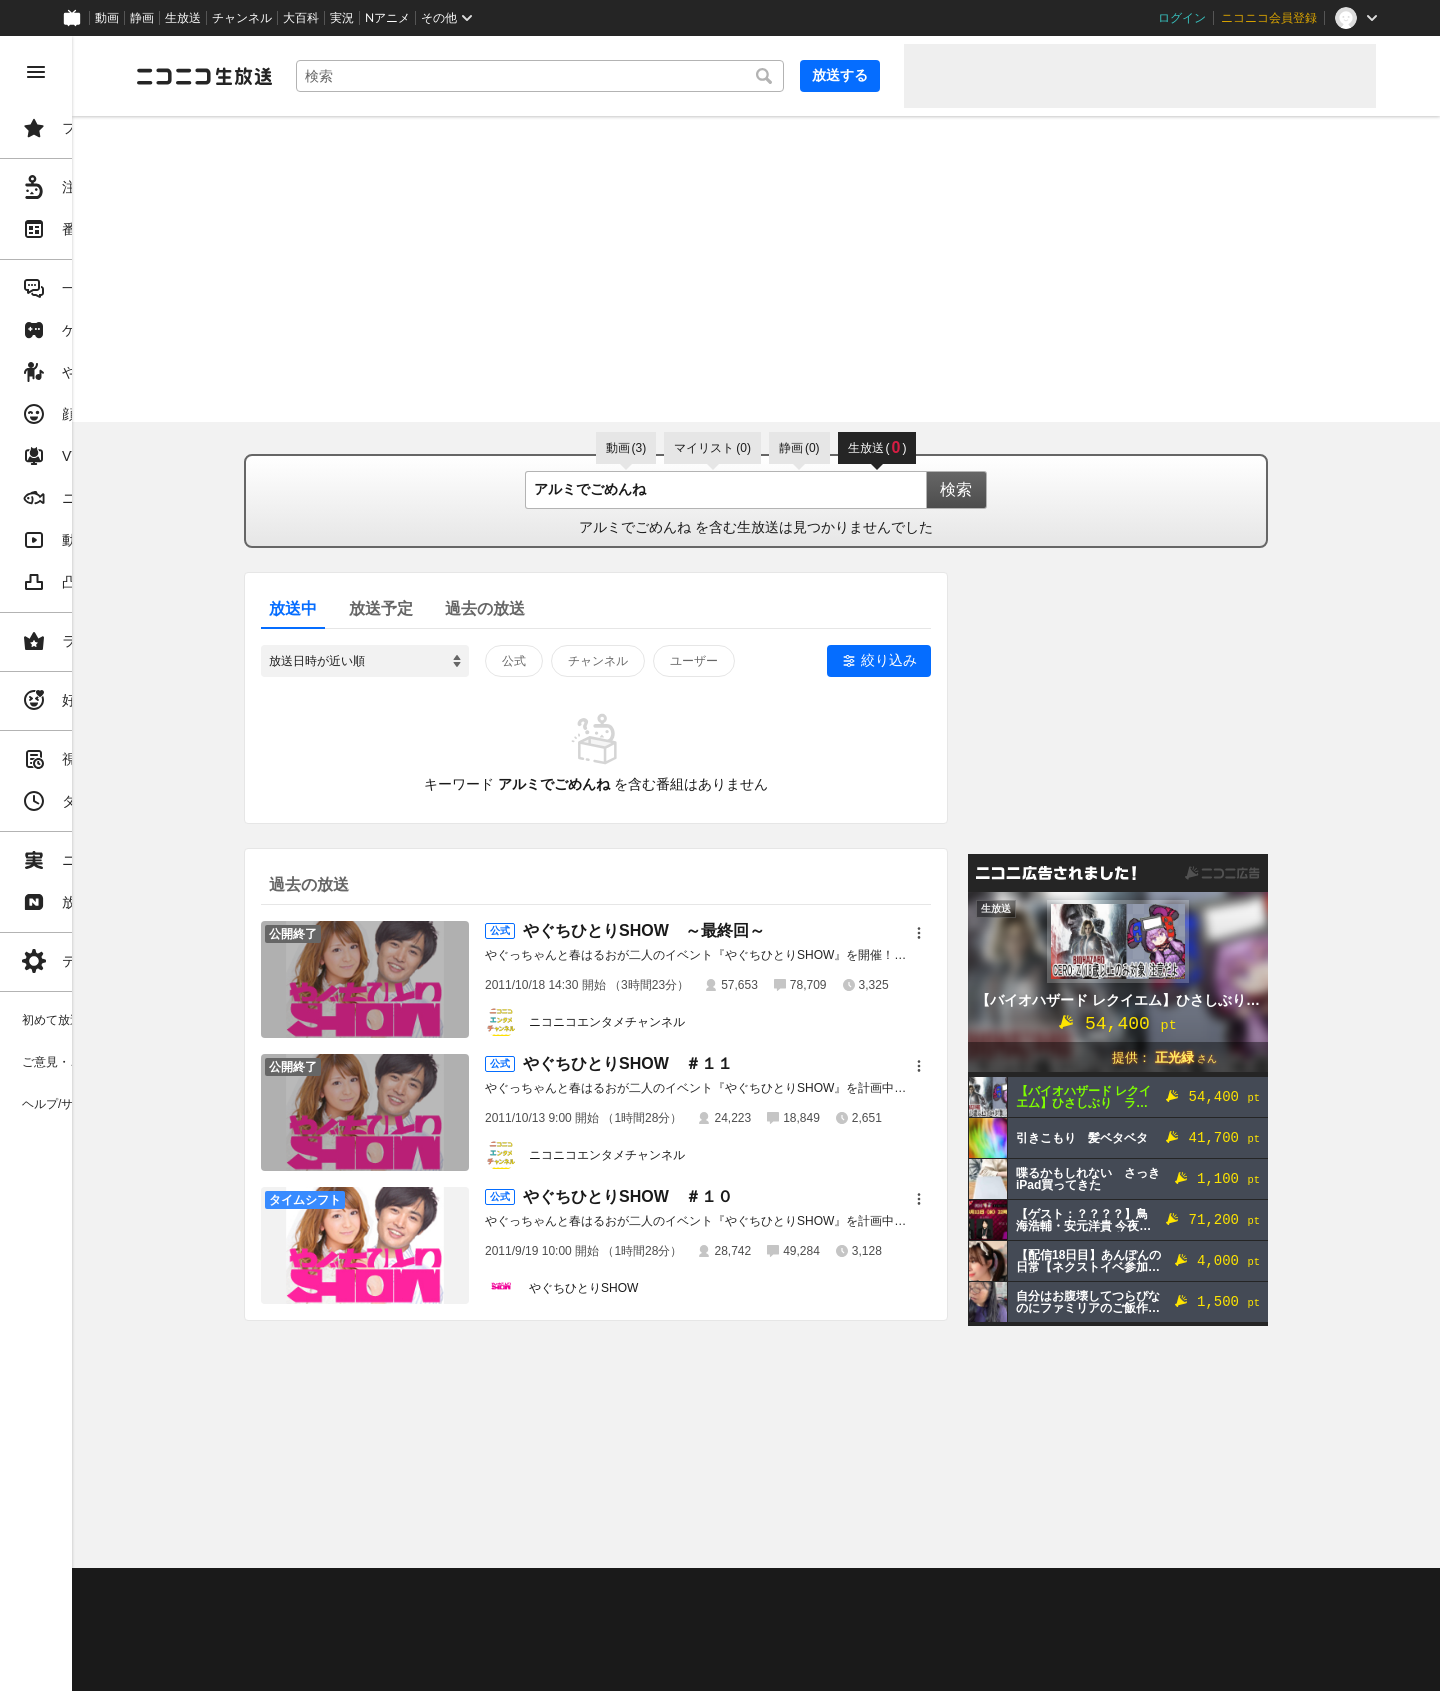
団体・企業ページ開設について (682, 1642)
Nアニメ (387, 18)
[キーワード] (616, 76)
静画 (142, 18)
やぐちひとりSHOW (659, 1288)
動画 (107, 18)
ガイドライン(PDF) (701, 1592)
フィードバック (1308, 1539)
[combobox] (616, 76)
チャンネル (242, 18)
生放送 (183, 18)
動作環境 (543, 1592)
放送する (840, 75)
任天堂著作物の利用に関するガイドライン (515, 1666)
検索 (1032, 489)
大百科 (301, 18)
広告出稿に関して (336, 1666)
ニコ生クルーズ (532, 1617)
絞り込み (965, 660)
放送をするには (431, 1617)
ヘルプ (484, 1592)
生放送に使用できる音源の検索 (497, 1642)
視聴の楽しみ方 (330, 1617)
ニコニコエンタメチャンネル (683, 1022)
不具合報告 (419, 1592)
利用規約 (608, 1592)
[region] (112, 863)
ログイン (1182, 18)
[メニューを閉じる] (36, 72)
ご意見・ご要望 (330, 1592)
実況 (342, 18)
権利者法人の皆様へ (342, 1642)
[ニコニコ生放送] (356, 76)
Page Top (832, 1540)
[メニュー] (995, 933)
